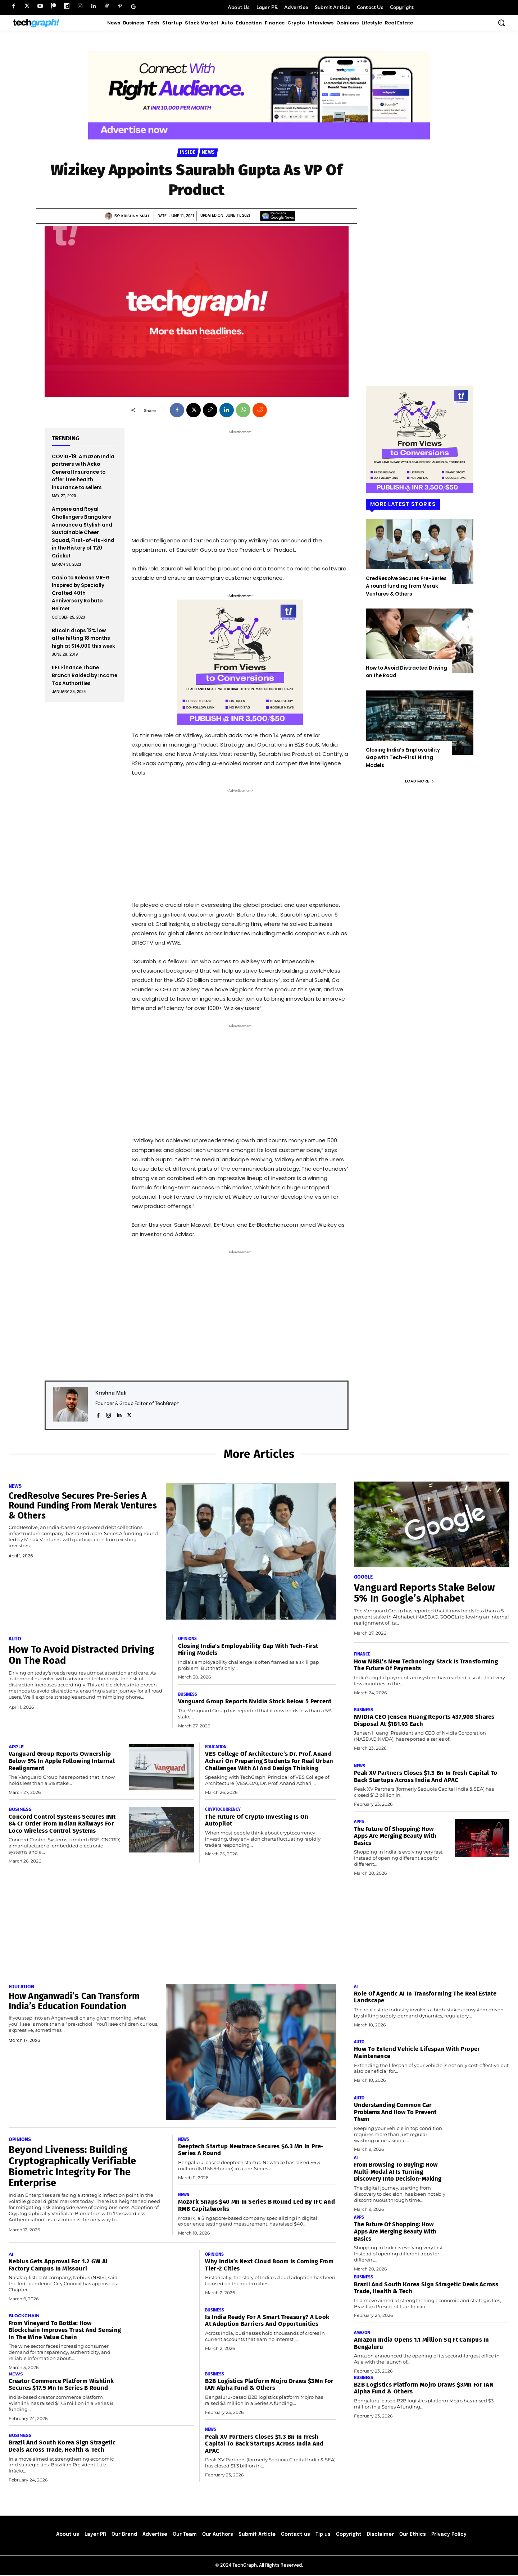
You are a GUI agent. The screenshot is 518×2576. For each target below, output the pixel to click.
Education (216, 1747)
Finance (362, 1654)
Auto (15, 1639)
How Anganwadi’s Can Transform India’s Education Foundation (76, 2001)
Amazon (362, 2333)
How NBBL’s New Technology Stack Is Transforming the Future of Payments (426, 1665)
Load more (419, 781)
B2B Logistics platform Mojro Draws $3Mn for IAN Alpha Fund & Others (269, 2385)
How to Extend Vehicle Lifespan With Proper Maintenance (417, 2053)
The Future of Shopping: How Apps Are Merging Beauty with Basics (395, 1836)
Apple (16, 1747)
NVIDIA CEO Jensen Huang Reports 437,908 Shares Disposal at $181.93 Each (425, 1720)
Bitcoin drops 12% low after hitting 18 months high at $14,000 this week (83, 638)
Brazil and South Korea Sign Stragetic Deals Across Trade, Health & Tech (63, 2446)
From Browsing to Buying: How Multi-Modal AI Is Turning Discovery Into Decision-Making (398, 2172)
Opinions (187, 1638)
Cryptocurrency (223, 1809)
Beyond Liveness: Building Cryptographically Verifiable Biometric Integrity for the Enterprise (73, 2166)
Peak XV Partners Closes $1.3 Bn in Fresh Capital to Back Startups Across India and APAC (426, 1776)
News (208, 152)
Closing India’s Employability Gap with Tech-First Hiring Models (403, 758)
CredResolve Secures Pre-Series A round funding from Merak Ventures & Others (406, 586)
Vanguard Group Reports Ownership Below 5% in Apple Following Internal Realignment (62, 1761)
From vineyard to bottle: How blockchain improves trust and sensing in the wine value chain (65, 2330)
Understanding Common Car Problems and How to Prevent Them (395, 2112)
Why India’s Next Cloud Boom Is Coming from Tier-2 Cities (269, 2265)
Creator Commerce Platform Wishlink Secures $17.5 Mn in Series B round (61, 2385)
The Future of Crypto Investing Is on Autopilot (257, 1820)
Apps (359, 1821)
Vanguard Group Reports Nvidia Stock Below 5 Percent (255, 1701)
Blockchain (24, 2316)
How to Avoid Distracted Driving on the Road (83, 1654)
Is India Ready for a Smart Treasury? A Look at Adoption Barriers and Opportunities (267, 2321)
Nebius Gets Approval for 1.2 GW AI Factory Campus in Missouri (58, 2265)
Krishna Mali (135, 216)
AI (11, 2254)
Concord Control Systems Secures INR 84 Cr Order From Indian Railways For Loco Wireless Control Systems (63, 1824)
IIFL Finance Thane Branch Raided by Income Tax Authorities (84, 675)
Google (363, 1577)
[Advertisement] (240, 480)
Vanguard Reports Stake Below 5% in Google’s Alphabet (425, 1592)
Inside (188, 152)
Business (187, 1694)
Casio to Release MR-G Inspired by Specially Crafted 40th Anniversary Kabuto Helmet (81, 593)
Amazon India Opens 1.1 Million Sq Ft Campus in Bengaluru (422, 2344)
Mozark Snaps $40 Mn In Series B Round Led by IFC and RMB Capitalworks (257, 2205)
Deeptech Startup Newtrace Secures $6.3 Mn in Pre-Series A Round (252, 2150)
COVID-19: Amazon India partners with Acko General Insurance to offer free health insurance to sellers (83, 472)
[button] (501, 23)
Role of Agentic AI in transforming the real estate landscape (425, 1997)
